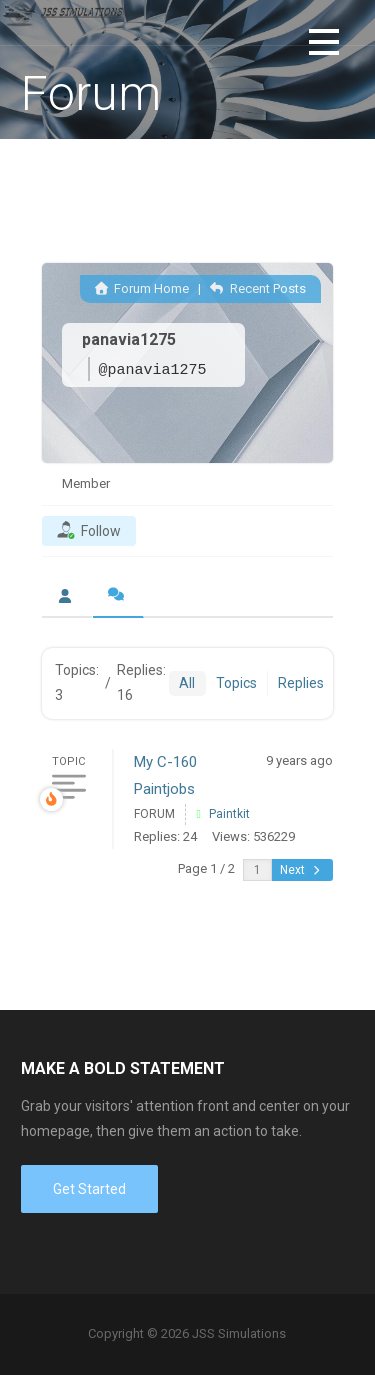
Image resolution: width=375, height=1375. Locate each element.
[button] (324, 45)
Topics (236, 683)
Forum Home (142, 288)
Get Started (89, 1189)
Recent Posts (257, 288)
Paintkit (229, 814)
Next (301, 870)
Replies (301, 683)
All (187, 683)
